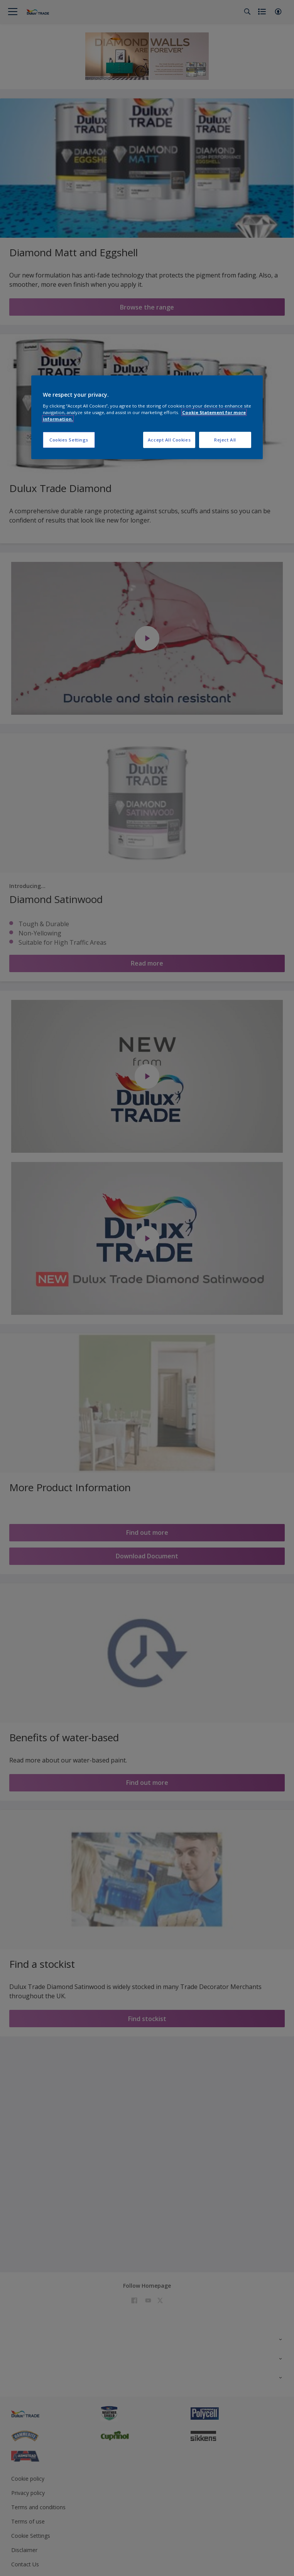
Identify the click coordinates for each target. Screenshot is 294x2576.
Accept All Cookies (169, 440)
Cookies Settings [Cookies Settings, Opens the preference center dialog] (68, 440)
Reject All (225, 440)
